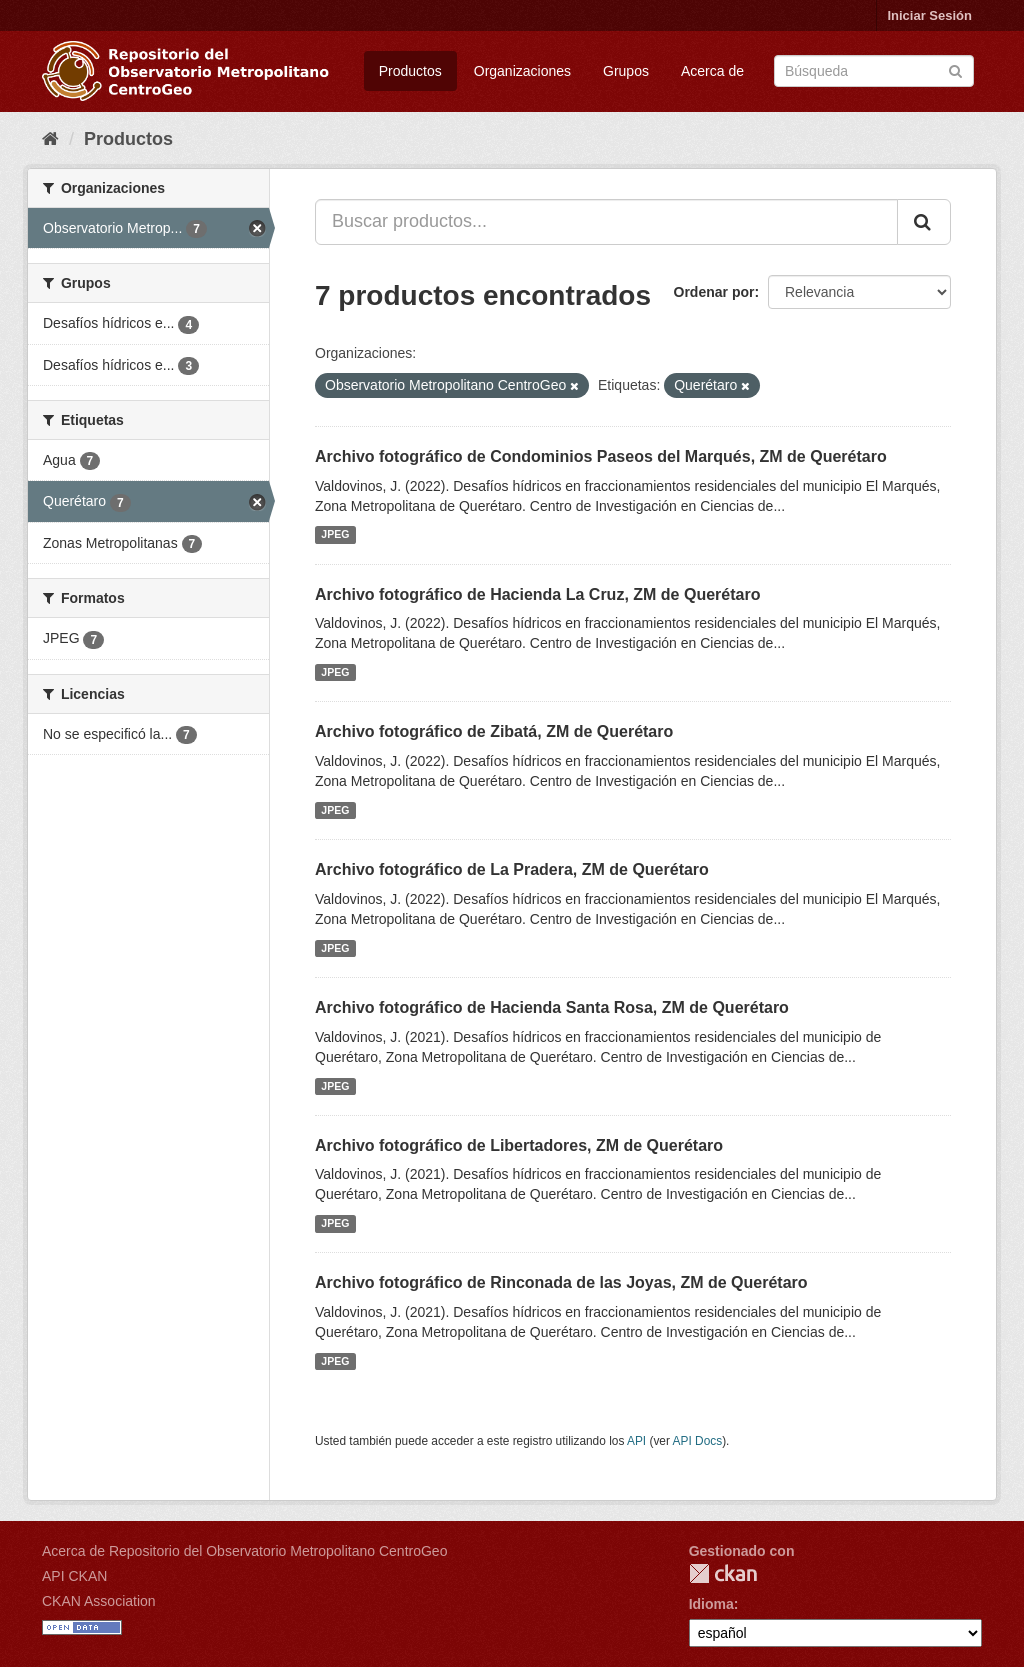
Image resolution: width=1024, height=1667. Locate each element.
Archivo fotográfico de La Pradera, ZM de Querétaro (512, 869)
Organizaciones (522, 71)
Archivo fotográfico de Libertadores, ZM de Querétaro (519, 1145)
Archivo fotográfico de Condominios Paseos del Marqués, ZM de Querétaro (601, 456)
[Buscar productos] (874, 71)
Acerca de (712, 71)
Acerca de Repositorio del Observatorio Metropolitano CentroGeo (244, 1551)
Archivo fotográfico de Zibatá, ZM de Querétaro (494, 731)
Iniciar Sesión (929, 15)
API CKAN (74, 1576)
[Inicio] (50, 139)
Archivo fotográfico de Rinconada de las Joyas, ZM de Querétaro (561, 1282)
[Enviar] (955, 69)
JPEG (335, 535)
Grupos (626, 71)
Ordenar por (714, 292)
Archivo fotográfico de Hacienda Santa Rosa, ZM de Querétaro (552, 1007)
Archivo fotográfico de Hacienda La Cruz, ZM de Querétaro (537, 594)
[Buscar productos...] (606, 222)
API (636, 1441)
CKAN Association (99, 1601)
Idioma (711, 1604)
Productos (410, 71)
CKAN (723, 1573)
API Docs (698, 1441)
